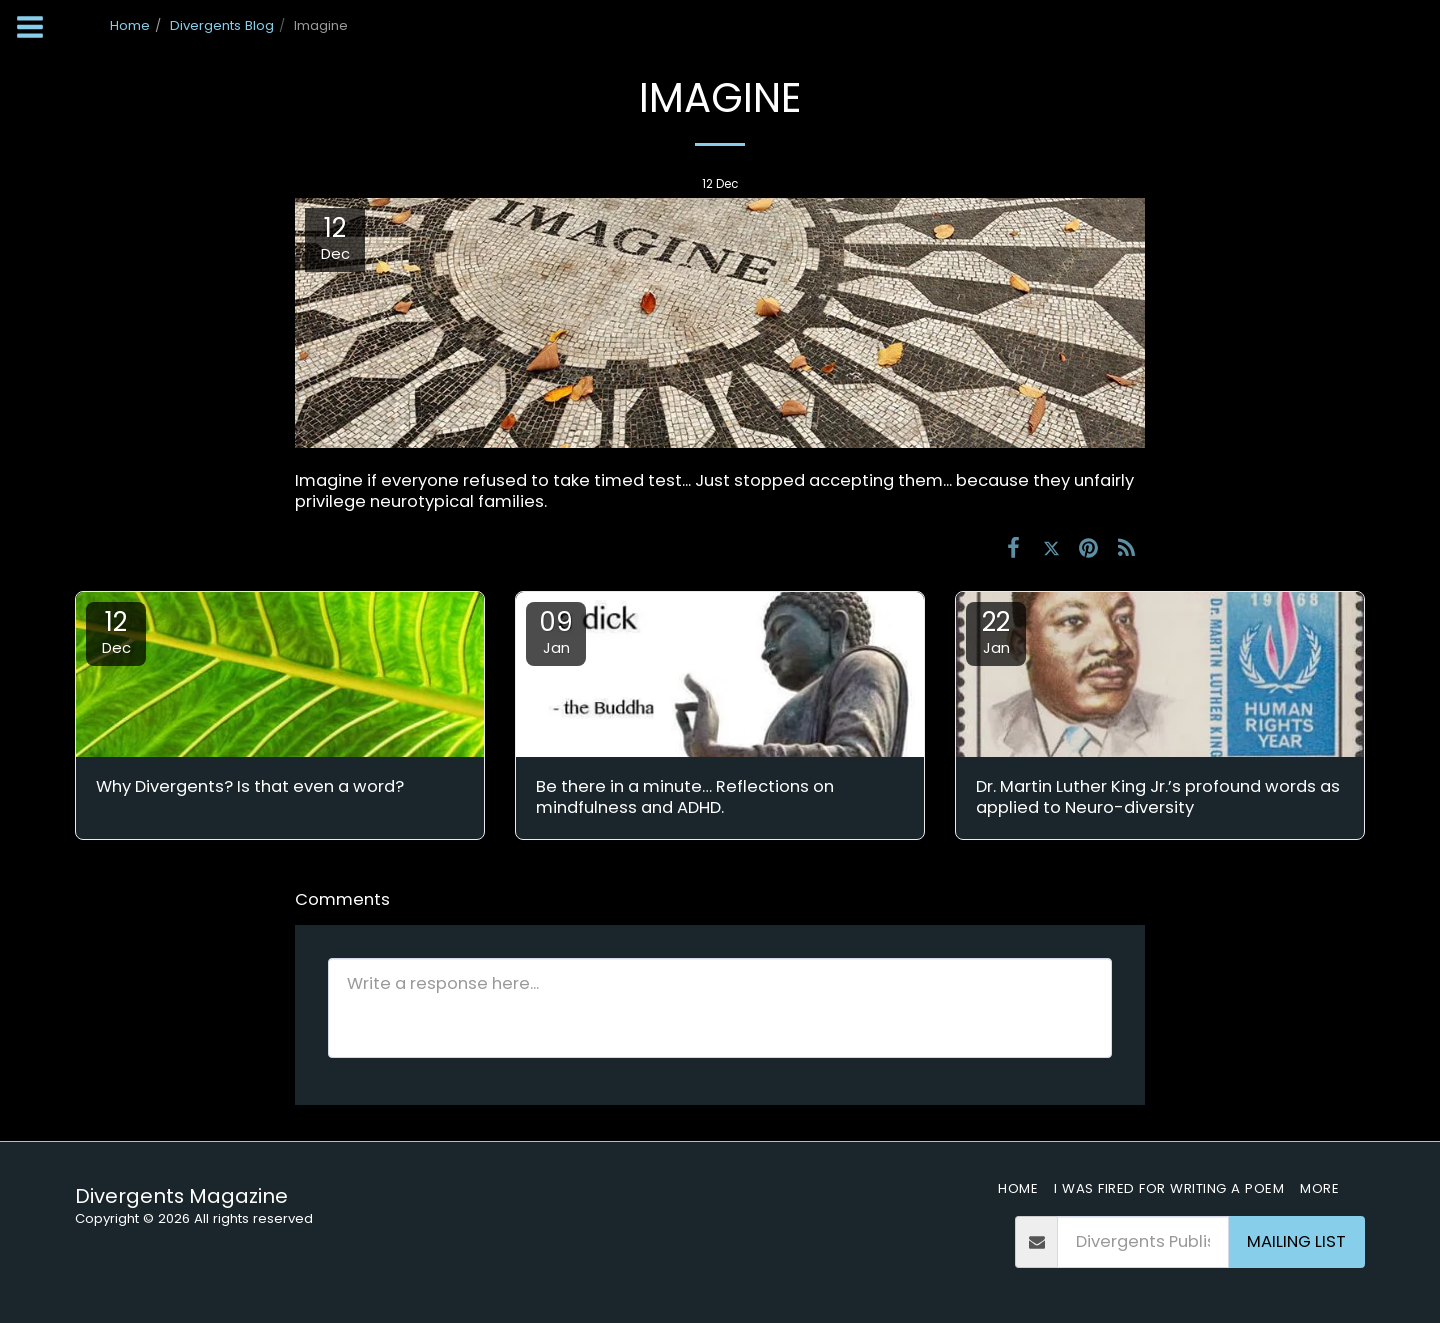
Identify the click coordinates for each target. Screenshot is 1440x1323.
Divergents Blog (222, 25)
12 (116, 631)
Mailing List (1296, 1241)
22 (996, 631)
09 (556, 631)
